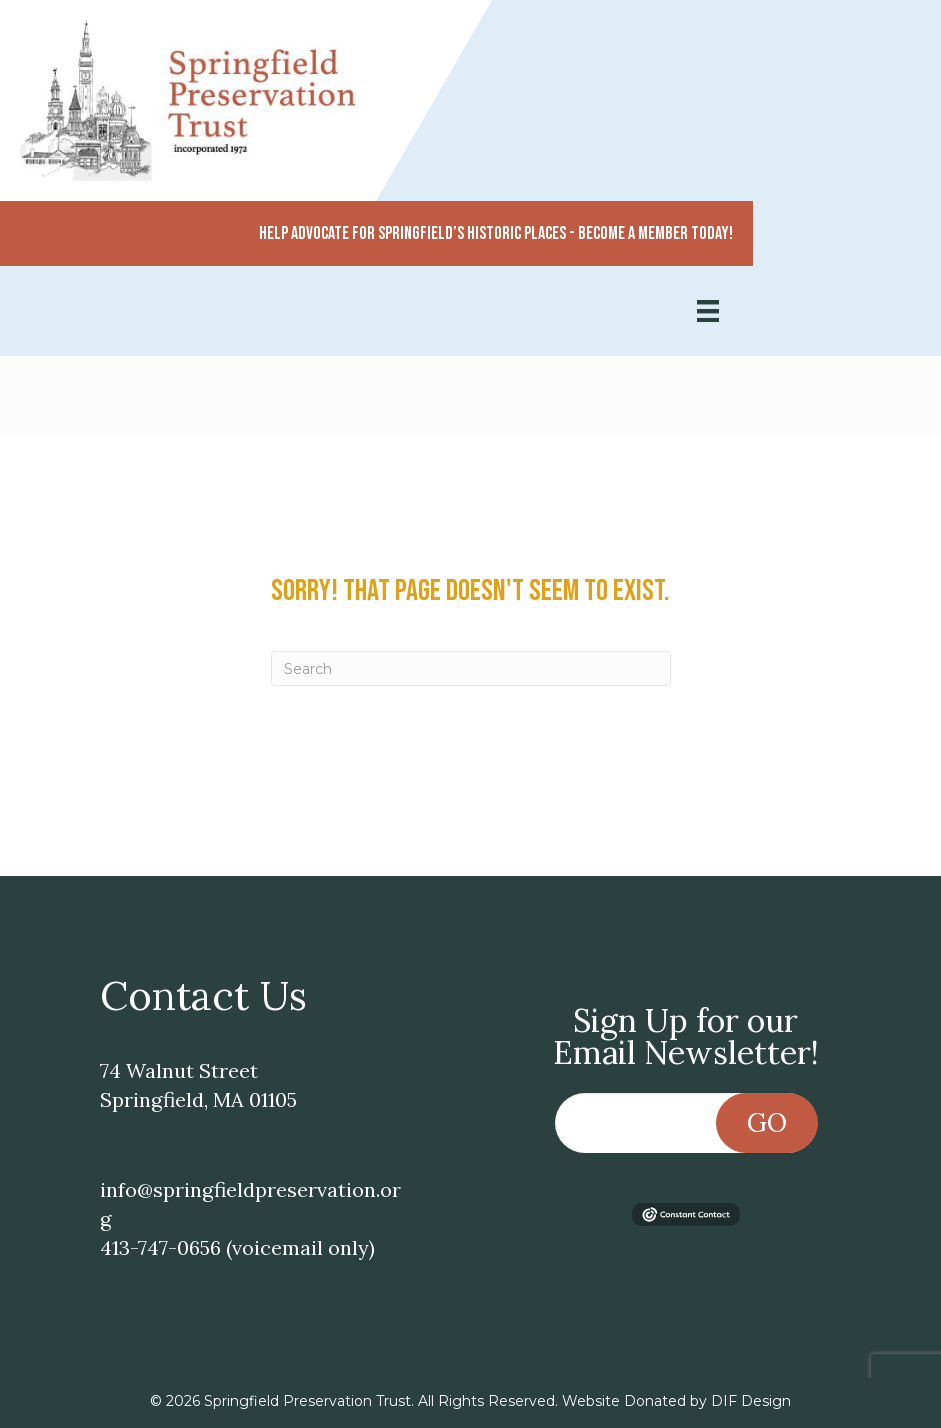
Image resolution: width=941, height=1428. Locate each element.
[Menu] (708, 311)
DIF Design (751, 1401)
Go (767, 1122)
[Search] (471, 668)
